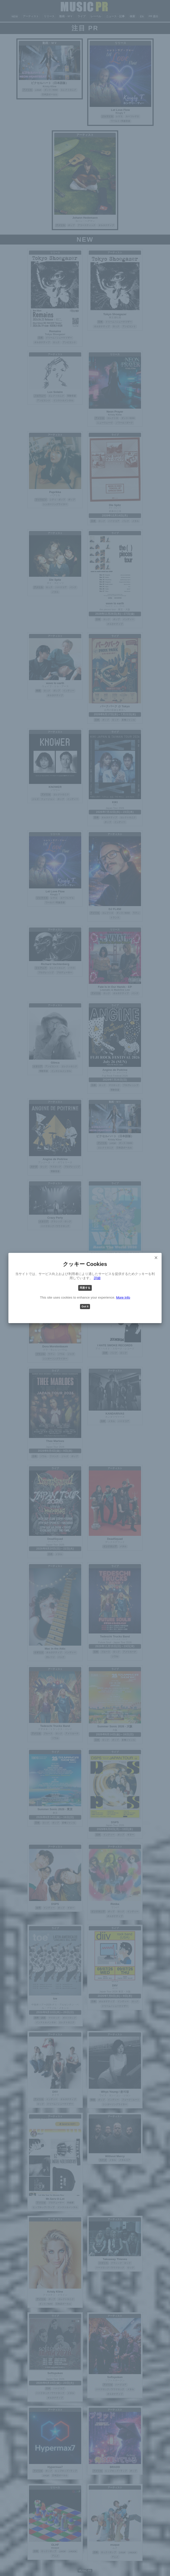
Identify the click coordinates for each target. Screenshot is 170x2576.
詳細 (97, 1278)
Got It (84, 1306)
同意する (85, 1287)
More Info (123, 1297)
